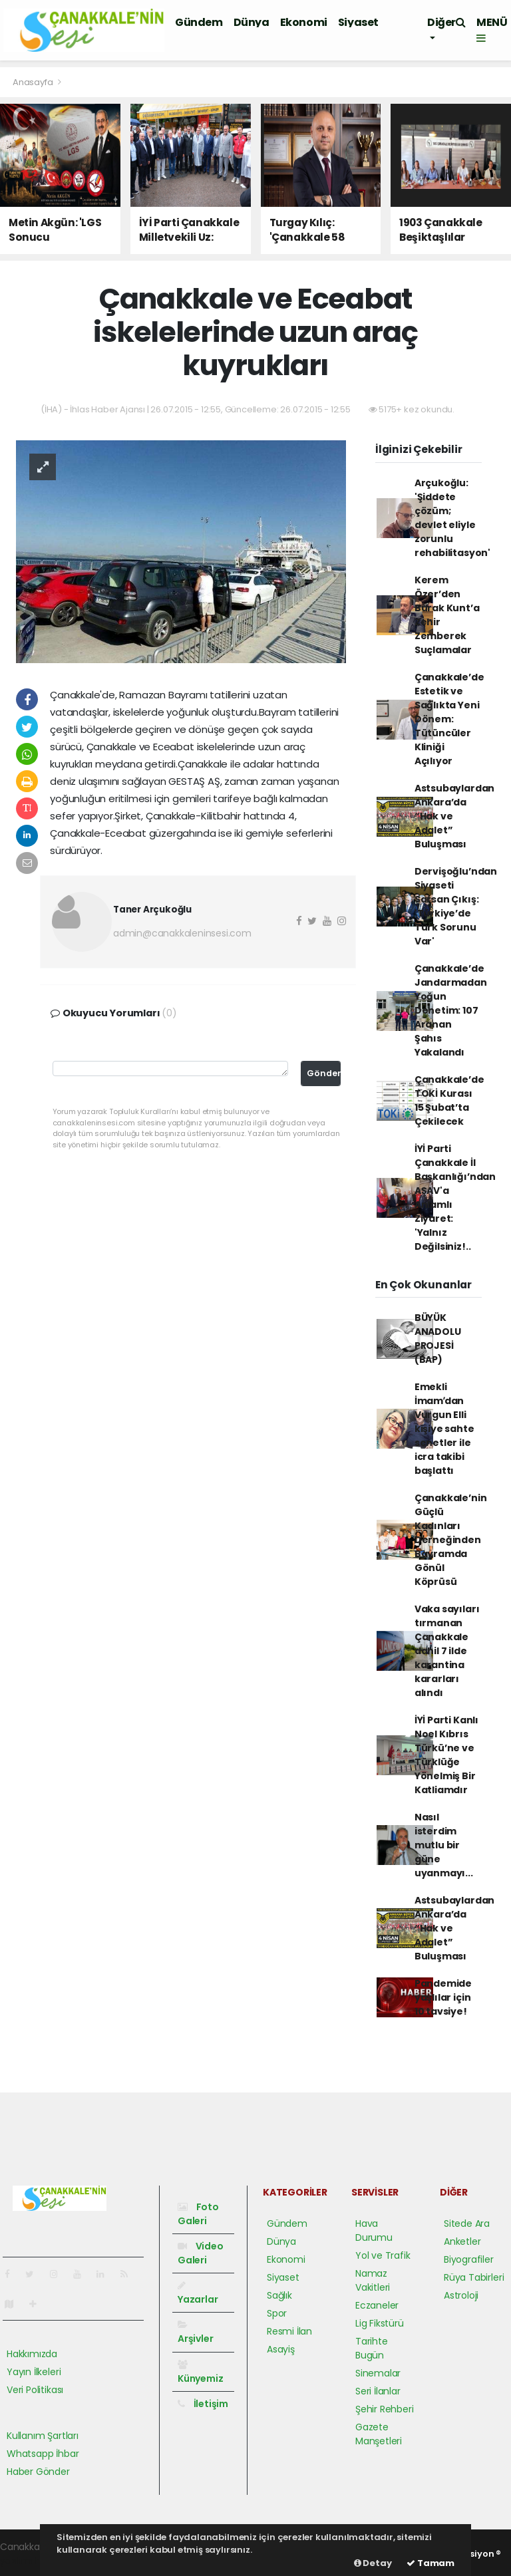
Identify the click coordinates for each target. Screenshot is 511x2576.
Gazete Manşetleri (378, 2434)
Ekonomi (303, 22)
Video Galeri (201, 2253)
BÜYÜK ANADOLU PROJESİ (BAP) (438, 1338)
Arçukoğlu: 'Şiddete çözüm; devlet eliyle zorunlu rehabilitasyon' (452, 517)
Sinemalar (378, 2373)
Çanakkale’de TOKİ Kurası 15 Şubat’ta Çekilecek (449, 1100)
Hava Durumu (374, 2230)
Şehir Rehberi (384, 2409)
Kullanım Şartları (43, 2435)
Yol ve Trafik (383, 2255)
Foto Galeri (198, 2213)
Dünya (251, 22)
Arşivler (195, 2332)
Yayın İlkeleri (34, 2371)
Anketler (462, 2241)
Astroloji (461, 2295)
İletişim (203, 2403)
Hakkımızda (32, 2354)
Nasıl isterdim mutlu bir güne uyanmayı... (444, 1845)
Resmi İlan (289, 2331)
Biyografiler (469, 2259)
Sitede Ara (467, 2223)
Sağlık (279, 2295)
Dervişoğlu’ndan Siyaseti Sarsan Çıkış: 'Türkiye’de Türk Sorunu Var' (456, 906)
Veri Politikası (35, 2389)
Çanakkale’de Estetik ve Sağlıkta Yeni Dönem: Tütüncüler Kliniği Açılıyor (449, 719)
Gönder (324, 1073)
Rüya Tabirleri (474, 2277)
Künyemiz (200, 2372)
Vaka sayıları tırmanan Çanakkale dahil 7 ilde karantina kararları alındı (447, 1650)
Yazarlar (198, 2293)
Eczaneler (377, 2305)
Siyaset (358, 22)
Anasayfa (34, 82)
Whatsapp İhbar (43, 2453)
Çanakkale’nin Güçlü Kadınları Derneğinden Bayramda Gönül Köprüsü (451, 1539)
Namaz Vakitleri (372, 2280)
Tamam (430, 2563)
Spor (277, 2313)
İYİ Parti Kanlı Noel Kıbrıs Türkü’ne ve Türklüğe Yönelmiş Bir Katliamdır (446, 1754)
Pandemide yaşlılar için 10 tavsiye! (443, 1997)
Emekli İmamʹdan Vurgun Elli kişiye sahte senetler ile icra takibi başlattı (444, 1428)
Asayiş (281, 2349)
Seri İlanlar (378, 2391)
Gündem (199, 22)
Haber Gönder (38, 2471)
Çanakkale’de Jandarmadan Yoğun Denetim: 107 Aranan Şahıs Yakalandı (451, 1010)
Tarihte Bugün (371, 2348)
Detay (373, 2563)
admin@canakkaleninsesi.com (182, 933)
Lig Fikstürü (379, 2323)
